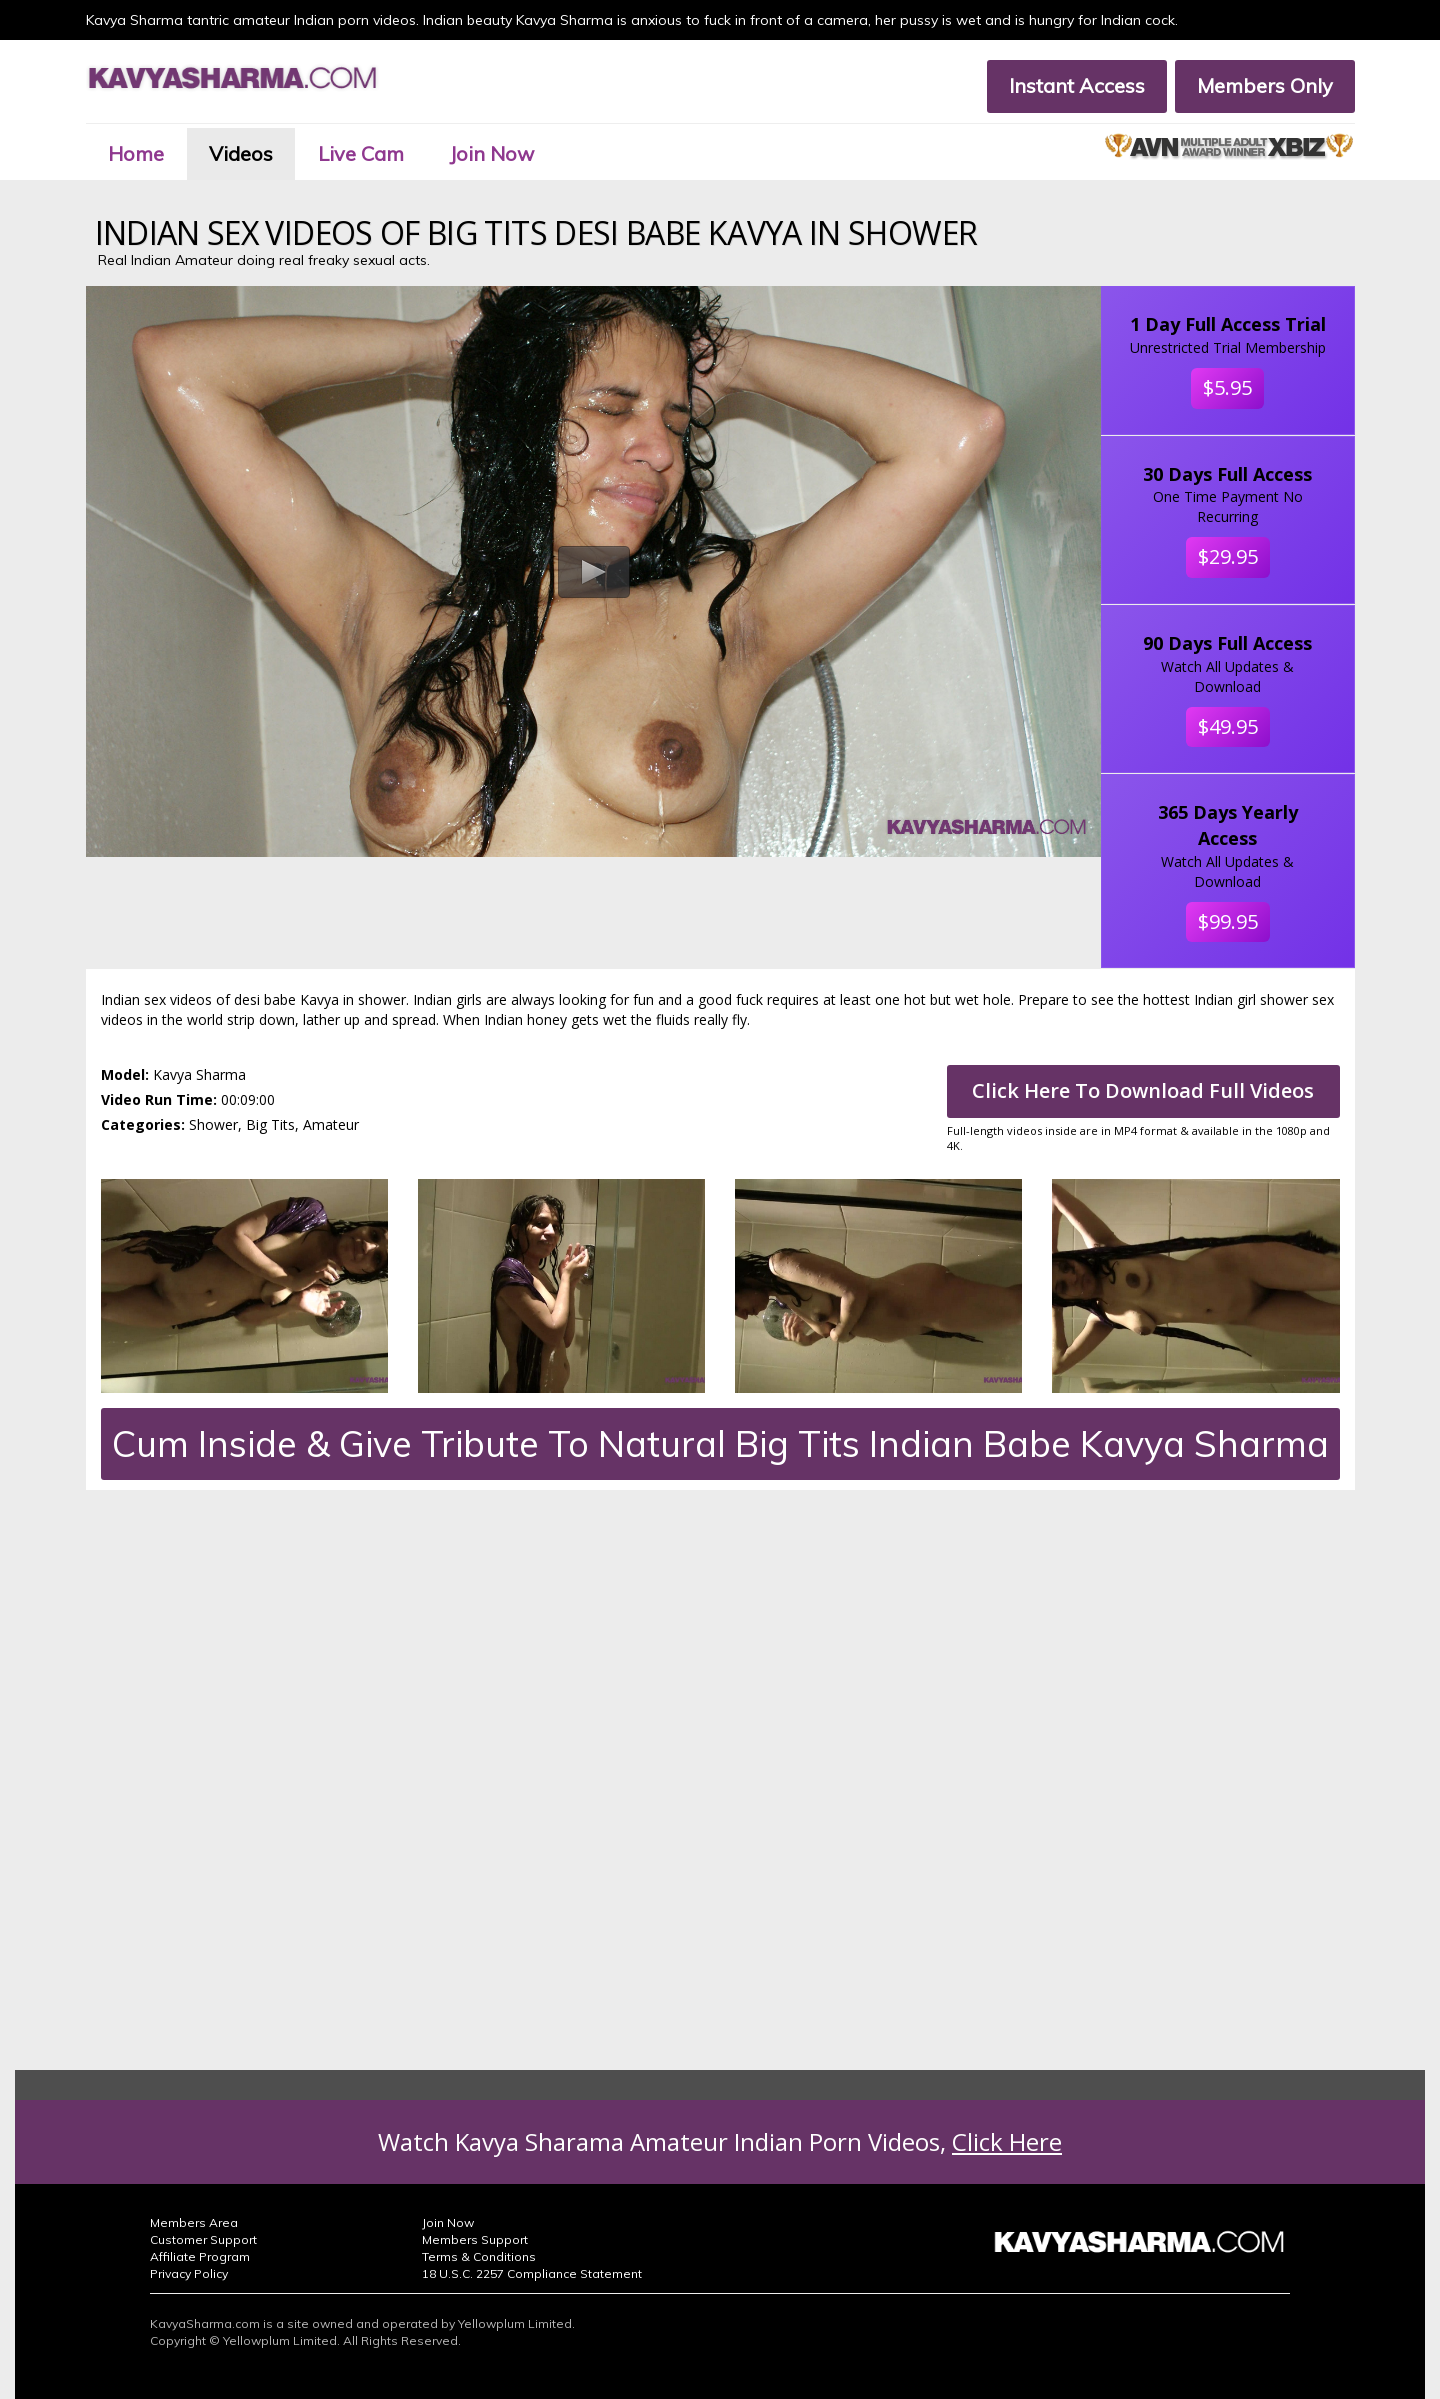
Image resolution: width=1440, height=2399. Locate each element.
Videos (241, 153)
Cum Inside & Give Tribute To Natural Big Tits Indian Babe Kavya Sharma (720, 1443)
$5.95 (1227, 387)
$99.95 (1228, 921)
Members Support (475, 2239)
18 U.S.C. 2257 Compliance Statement (532, 2273)
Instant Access (1077, 85)
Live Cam (361, 153)
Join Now (491, 153)
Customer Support (203, 2239)
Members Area (194, 2222)
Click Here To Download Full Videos (1143, 1090)
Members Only (1265, 85)
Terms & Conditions (479, 2256)
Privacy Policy (189, 2273)
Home (136, 153)
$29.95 (1228, 556)
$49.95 (1228, 726)
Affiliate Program (200, 2256)
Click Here (1007, 2141)
